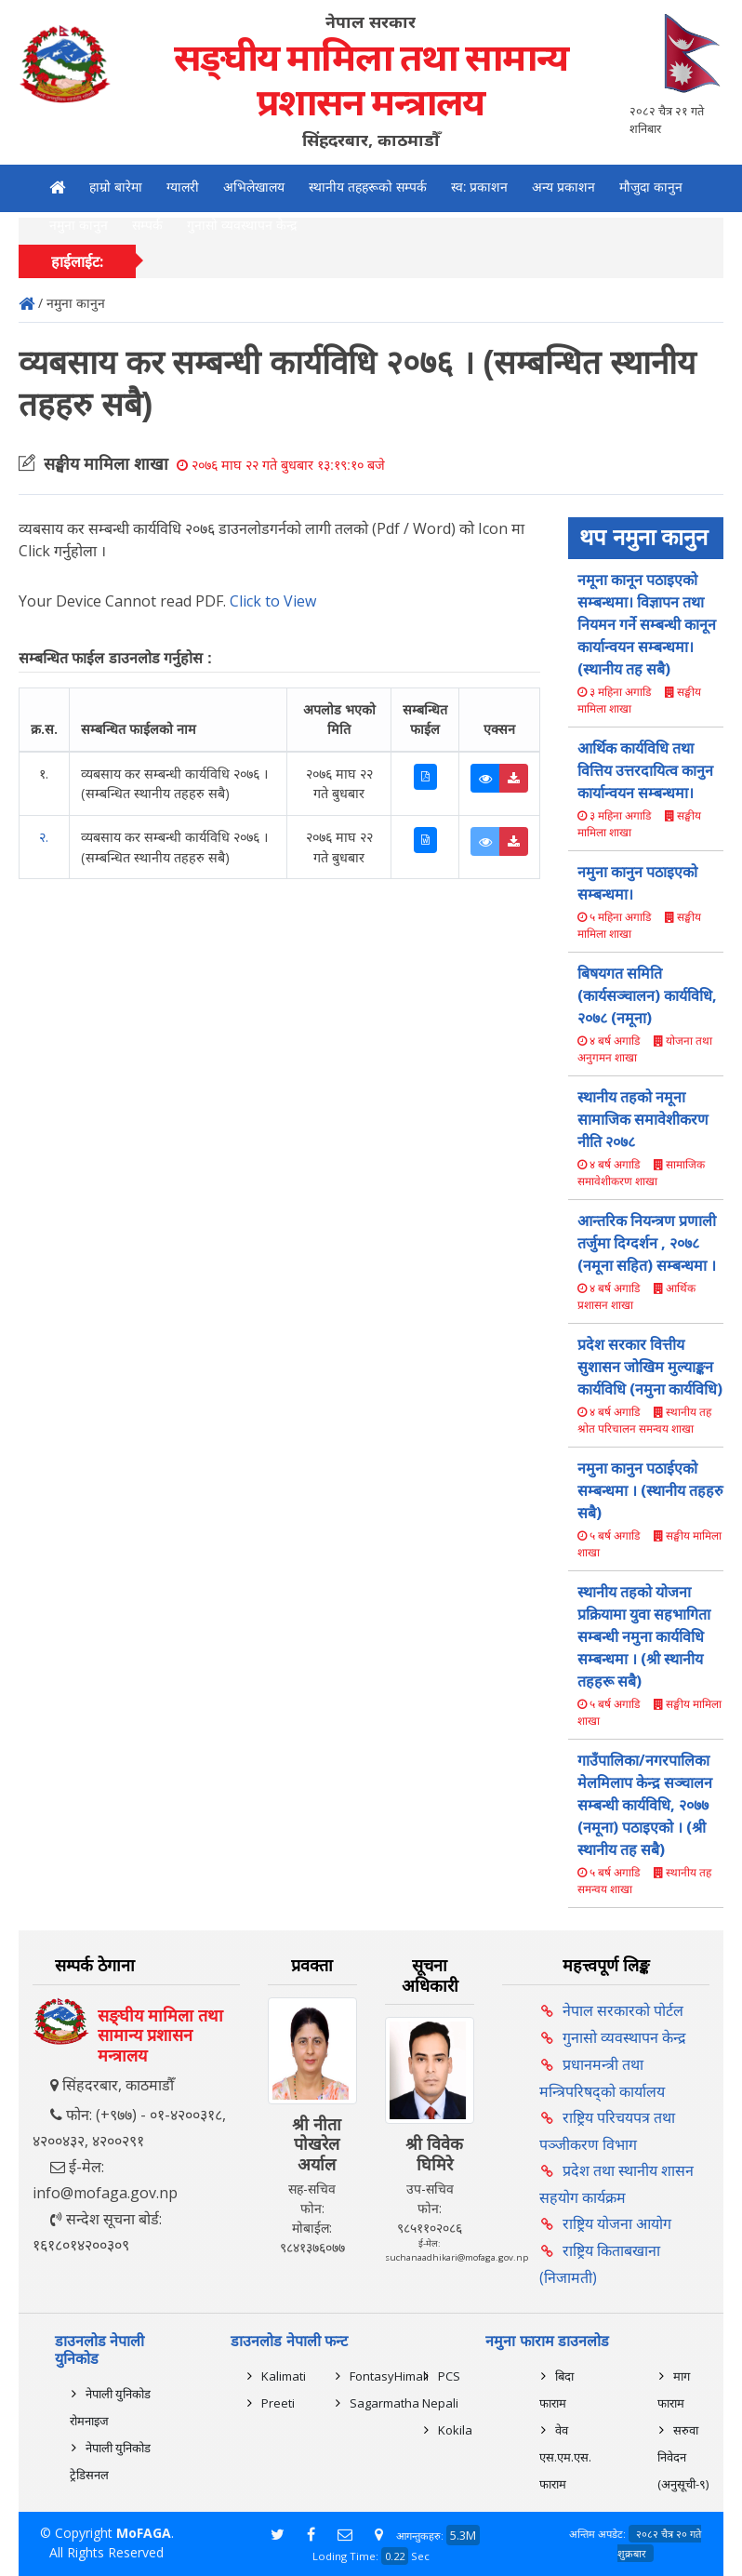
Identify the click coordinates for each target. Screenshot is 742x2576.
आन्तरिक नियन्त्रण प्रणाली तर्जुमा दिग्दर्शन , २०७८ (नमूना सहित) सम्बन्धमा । (646, 1242)
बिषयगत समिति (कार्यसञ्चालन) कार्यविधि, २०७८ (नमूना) (647, 995)
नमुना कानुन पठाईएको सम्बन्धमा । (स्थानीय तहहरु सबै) (650, 1490)
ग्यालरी (182, 187)
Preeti (278, 2403)
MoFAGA (143, 2533)
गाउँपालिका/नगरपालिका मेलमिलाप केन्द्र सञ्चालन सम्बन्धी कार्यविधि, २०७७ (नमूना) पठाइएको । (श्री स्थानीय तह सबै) (644, 1805)
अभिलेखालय (254, 187)
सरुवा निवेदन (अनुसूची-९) (683, 2457)
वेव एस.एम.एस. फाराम (565, 2457)
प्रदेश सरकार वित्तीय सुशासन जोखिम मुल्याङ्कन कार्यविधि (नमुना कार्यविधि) (649, 1366)
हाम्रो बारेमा (115, 187)
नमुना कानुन (78, 225)
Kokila (455, 2430)
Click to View (273, 601)
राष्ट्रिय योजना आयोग (617, 2223)
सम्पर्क (147, 225)
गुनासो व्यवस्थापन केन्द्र (242, 225)
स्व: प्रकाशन (480, 187)
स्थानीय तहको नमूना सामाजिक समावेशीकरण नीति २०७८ (643, 1119)
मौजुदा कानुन (650, 187)
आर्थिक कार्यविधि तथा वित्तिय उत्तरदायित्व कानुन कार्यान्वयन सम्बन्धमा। (645, 770)
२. (43, 837)
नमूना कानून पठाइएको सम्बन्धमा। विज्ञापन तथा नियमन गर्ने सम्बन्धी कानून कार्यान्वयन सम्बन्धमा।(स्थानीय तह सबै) (646, 624)
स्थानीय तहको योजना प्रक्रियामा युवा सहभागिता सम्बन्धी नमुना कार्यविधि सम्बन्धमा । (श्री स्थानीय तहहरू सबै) (643, 1636)
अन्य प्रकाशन (563, 187)
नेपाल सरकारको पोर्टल (623, 2010)
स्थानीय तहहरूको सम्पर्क (368, 187)
